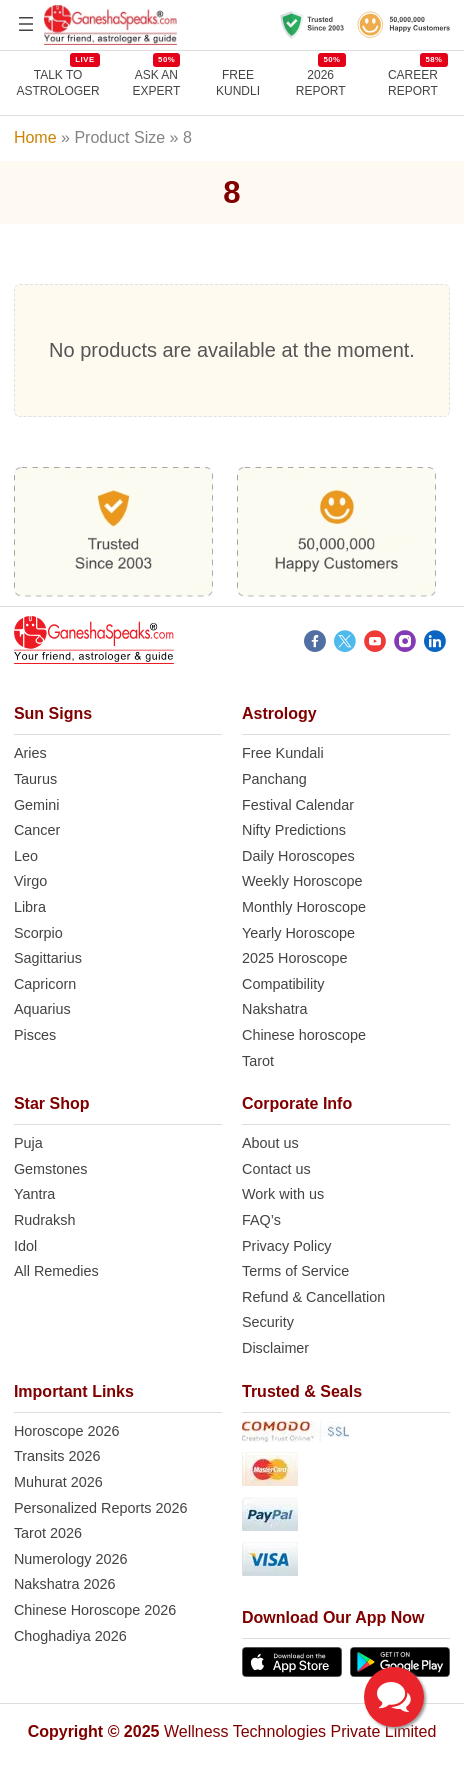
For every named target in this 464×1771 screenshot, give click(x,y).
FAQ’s (261, 1220)
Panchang (274, 779)
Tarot (258, 1061)
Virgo (30, 881)
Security (268, 1322)
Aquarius (42, 1009)
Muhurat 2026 (58, 1482)
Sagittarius (48, 958)
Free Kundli (238, 83)
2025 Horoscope (295, 958)
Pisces (35, 1035)
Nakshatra (275, 1009)
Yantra (34, 1194)
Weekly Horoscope (302, 881)
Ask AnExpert (156, 82)
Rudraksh (45, 1220)
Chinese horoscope (304, 1035)
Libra (30, 907)
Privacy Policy (287, 1246)
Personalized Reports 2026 (101, 1508)
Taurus (35, 779)
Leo (26, 856)
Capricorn (45, 984)
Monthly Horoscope (304, 907)
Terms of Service (295, 1271)
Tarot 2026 (48, 1533)
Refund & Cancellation (313, 1297)
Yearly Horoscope (298, 933)
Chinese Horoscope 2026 (95, 1610)
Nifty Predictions (294, 830)
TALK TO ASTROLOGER (57, 82)
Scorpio (38, 933)
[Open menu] (26, 24)
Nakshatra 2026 (65, 1584)
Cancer (37, 830)
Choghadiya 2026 (70, 1636)
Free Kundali (283, 753)
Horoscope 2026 (67, 1431)
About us (270, 1143)
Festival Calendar (298, 805)
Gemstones (51, 1169)
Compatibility (283, 984)
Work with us (283, 1194)
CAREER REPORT (418, 82)
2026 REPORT (321, 82)
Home (35, 137)
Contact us (276, 1169)
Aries (30, 753)
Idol (25, 1246)
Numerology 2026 (71, 1559)
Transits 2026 (57, 1456)
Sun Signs (53, 713)
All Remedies (56, 1271)
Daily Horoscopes (298, 856)
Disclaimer (275, 1348)
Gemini (37, 805)
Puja (28, 1143)
